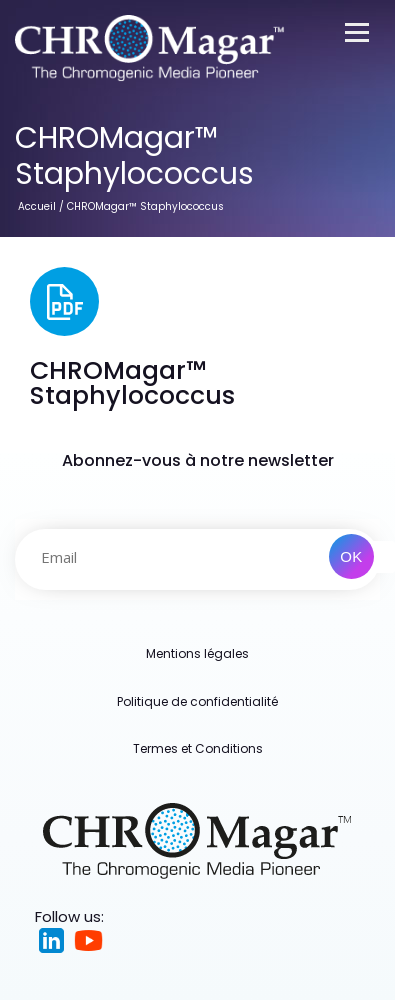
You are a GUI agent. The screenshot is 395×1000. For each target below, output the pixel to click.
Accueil (37, 206)
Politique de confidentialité (197, 701)
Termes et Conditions (198, 748)
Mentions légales (197, 653)
